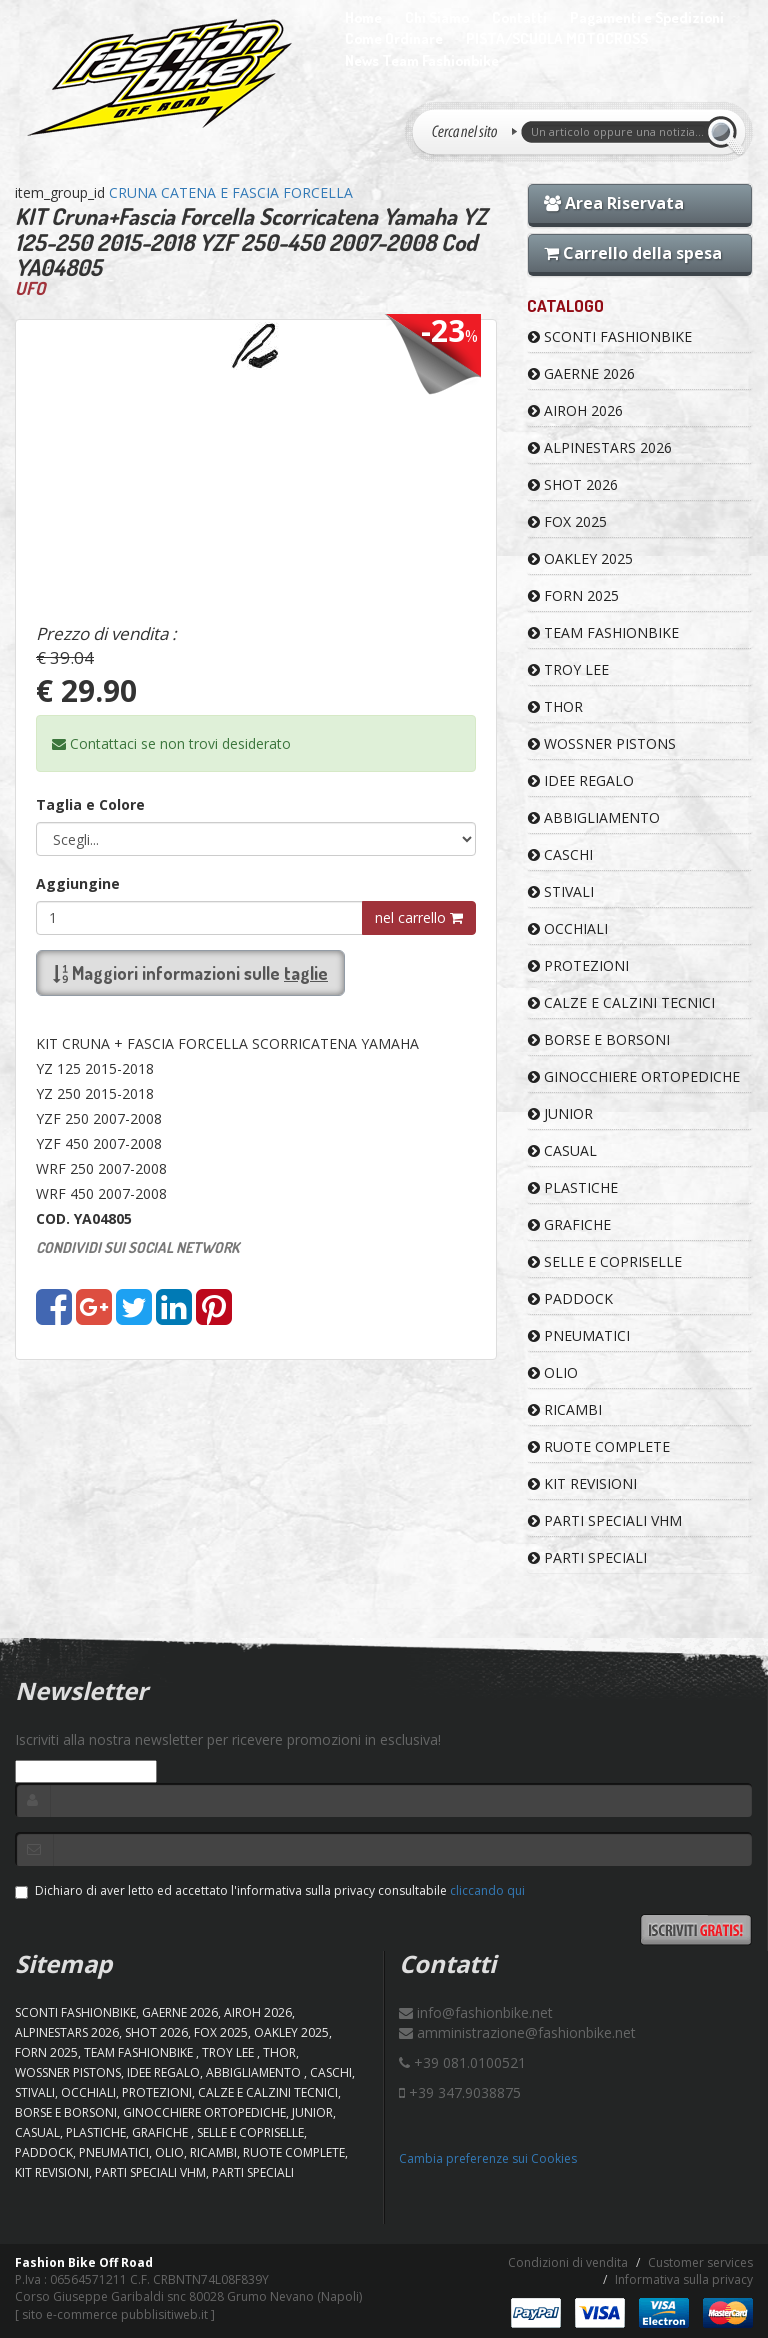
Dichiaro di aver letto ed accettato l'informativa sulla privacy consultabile (270, 1890)
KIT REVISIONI (582, 1483)
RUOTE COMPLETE (599, 1446)
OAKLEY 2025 (580, 558)
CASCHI (560, 854)
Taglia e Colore (90, 804)
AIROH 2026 (575, 410)
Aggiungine (78, 883)
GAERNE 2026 (581, 373)
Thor (555, 706)
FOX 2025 (567, 521)
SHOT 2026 (573, 484)
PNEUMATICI (579, 1335)
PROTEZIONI (578, 965)
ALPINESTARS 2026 (600, 447)
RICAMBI (565, 1409)
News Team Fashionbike (422, 60)
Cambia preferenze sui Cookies (488, 2158)
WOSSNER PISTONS (602, 743)
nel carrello (419, 917)
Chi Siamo (437, 17)
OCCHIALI (568, 928)
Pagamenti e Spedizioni (647, 17)
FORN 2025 (573, 595)
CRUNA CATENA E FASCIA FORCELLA (231, 192)
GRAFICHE (569, 1224)
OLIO (553, 1372)
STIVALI (561, 891)
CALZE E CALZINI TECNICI (621, 1002)
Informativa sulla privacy (684, 2279)
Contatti (519, 17)
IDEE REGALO (581, 780)
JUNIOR (560, 1113)
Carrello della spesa (633, 253)
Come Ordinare (394, 38)
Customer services (700, 2262)
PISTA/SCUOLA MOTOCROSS (557, 38)
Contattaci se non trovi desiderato (171, 743)
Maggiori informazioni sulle (190, 973)
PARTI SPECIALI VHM (605, 1520)
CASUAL (562, 1150)
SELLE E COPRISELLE (605, 1261)
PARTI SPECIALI (587, 1557)
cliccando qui (487, 1890)
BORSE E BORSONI (599, 1039)
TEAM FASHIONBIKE (603, 632)
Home (363, 17)
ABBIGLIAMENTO (594, 817)
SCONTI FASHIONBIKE (610, 336)
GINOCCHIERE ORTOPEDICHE (634, 1076)
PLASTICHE (573, 1187)
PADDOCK (570, 1298)
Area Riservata (614, 203)
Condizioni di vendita (568, 2262)
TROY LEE (568, 669)
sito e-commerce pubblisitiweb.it (115, 2314)
